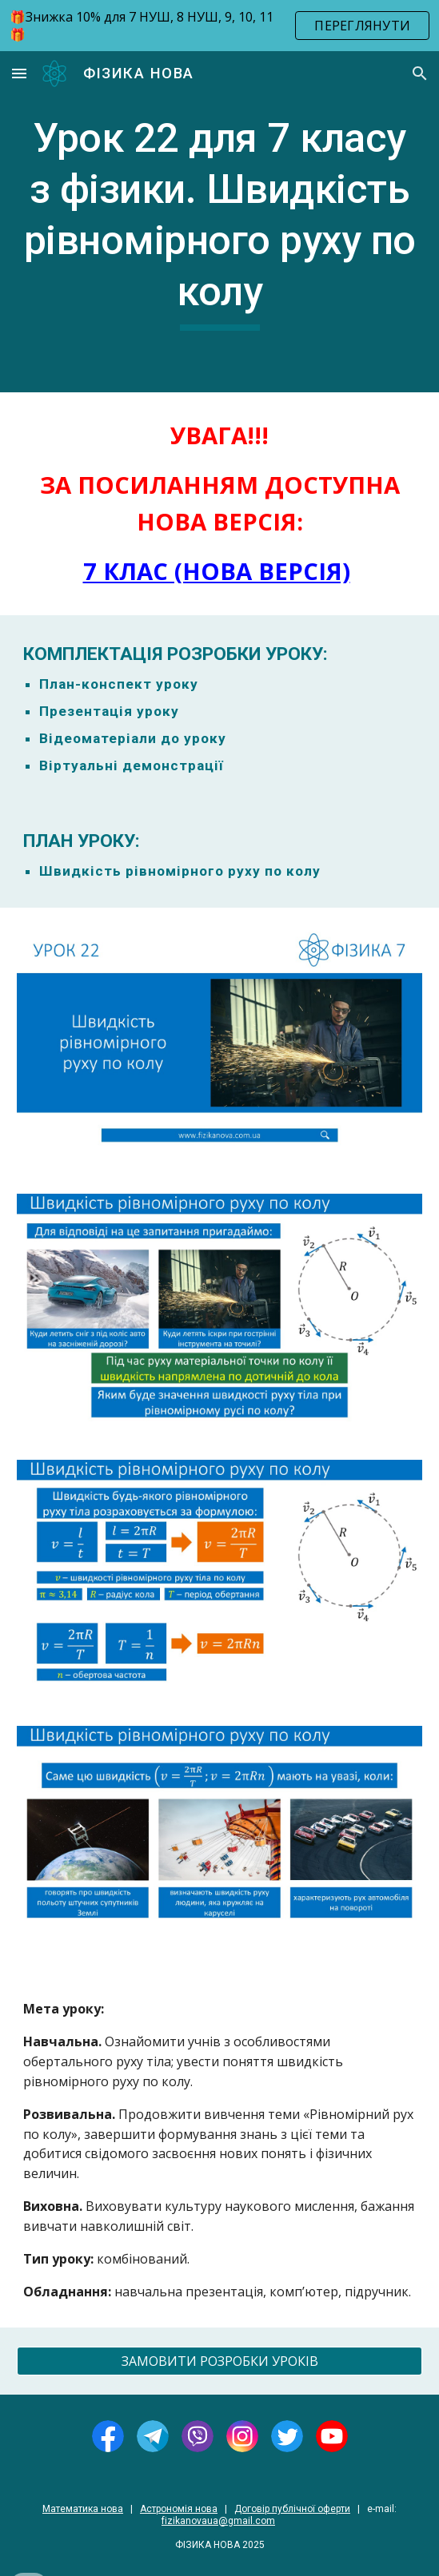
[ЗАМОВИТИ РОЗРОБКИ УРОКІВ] (219, 2361)
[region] (219, 25)
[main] (219, 221)
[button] (19, 73)
